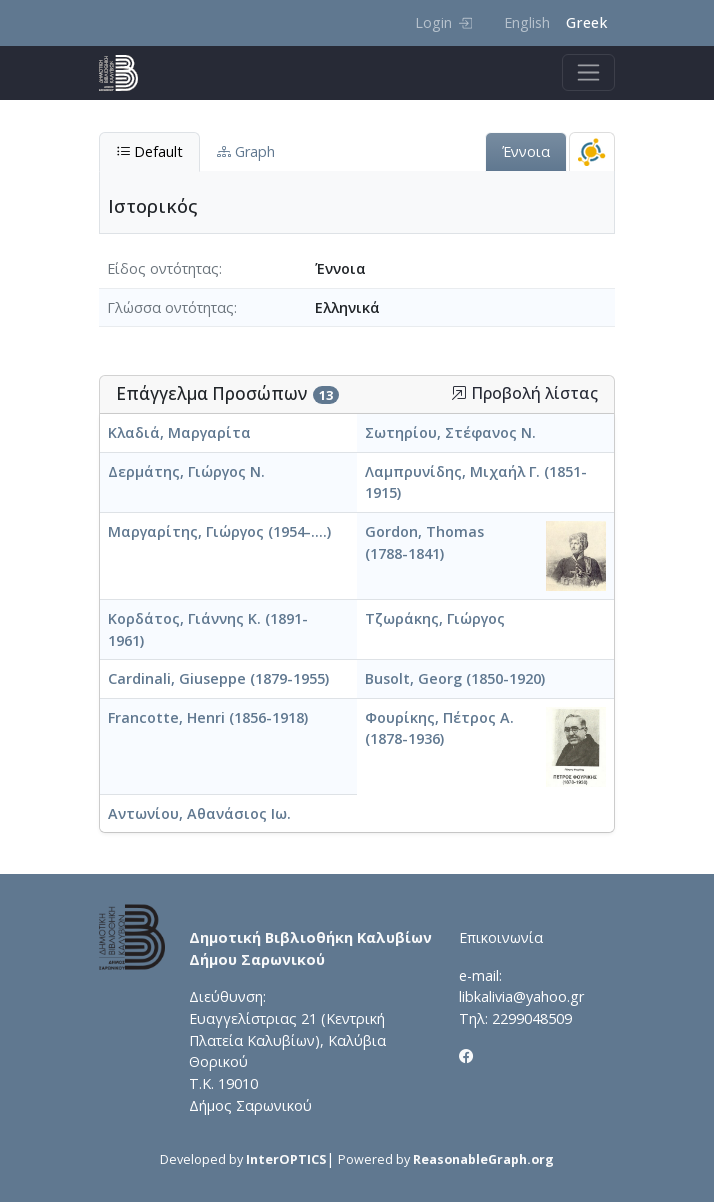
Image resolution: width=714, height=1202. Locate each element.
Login (443, 22)
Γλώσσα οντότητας (170, 307)
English (527, 22)
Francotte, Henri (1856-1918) (208, 717)
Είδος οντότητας (163, 268)
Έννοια (526, 151)
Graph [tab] (246, 151)
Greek (586, 22)
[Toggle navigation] (588, 72)
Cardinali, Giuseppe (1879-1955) (218, 678)
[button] (459, 393)
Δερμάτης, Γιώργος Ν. (186, 471)
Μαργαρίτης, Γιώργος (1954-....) (219, 531)
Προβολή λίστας (524, 393)
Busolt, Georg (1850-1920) (455, 678)
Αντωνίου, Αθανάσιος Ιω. (199, 813)
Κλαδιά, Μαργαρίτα (179, 432)
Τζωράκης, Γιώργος (435, 618)
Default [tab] (149, 151)
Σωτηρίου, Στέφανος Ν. (450, 432)
